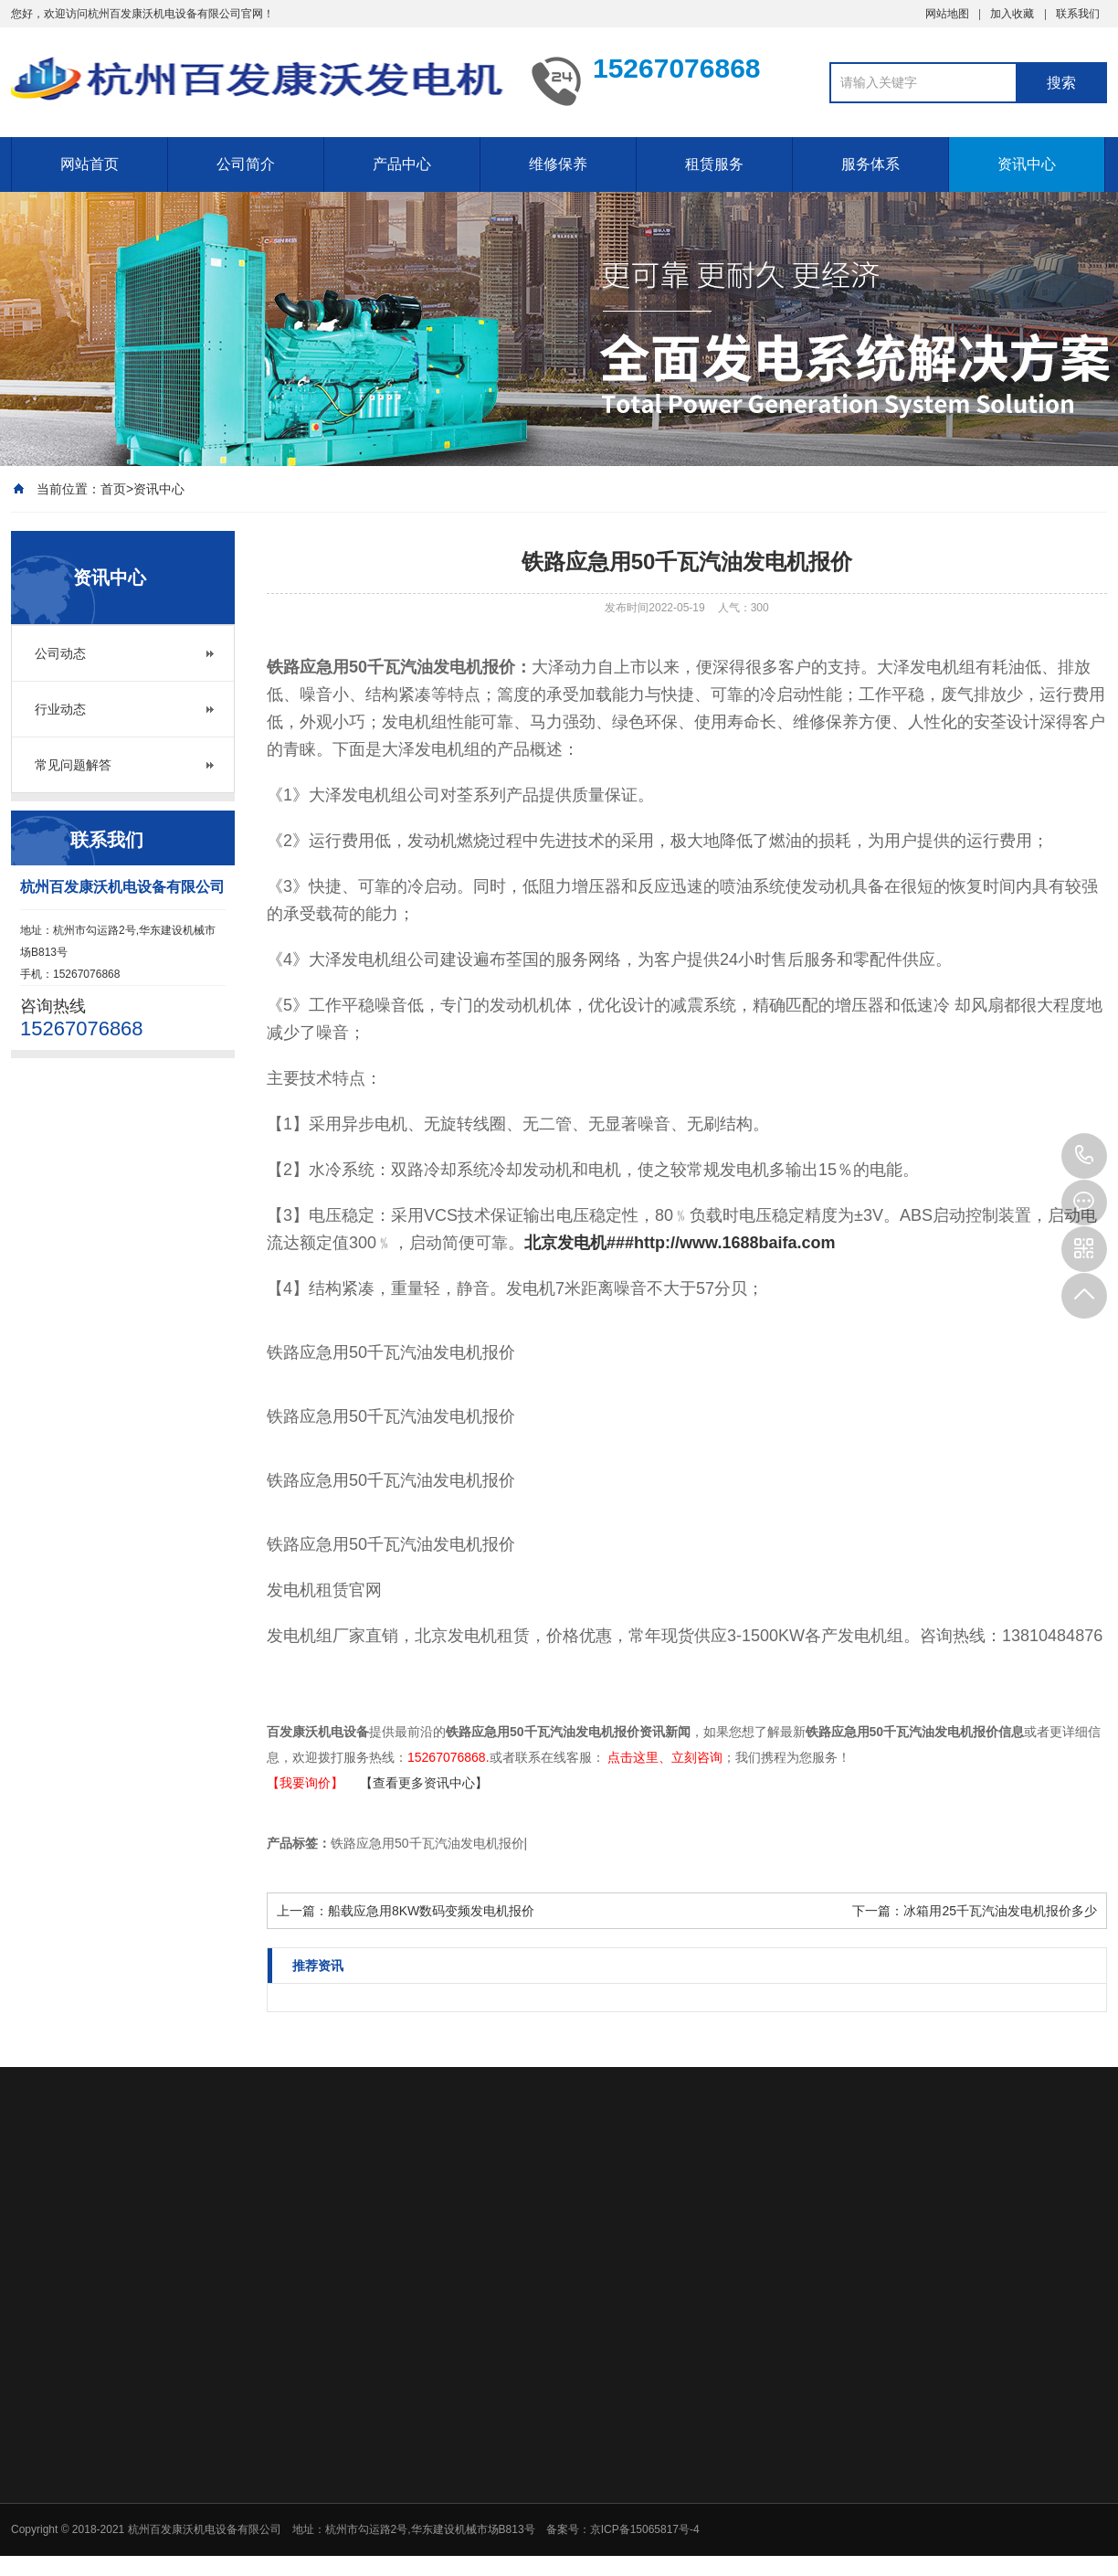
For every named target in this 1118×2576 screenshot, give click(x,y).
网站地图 (947, 13)
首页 (113, 489)
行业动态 (60, 709)
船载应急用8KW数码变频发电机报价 (431, 1910)
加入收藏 (1012, 13)
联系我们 (1078, 13)
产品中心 (402, 164)
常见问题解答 (73, 765)
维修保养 (558, 164)
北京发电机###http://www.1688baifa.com (679, 1243)
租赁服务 (714, 164)
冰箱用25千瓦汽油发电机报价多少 (1000, 1910)
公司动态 (60, 653)
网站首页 (89, 164)
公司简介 (245, 164)
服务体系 (870, 164)
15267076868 (1084, 1156)
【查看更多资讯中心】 (424, 1783)
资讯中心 (1026, 164)
